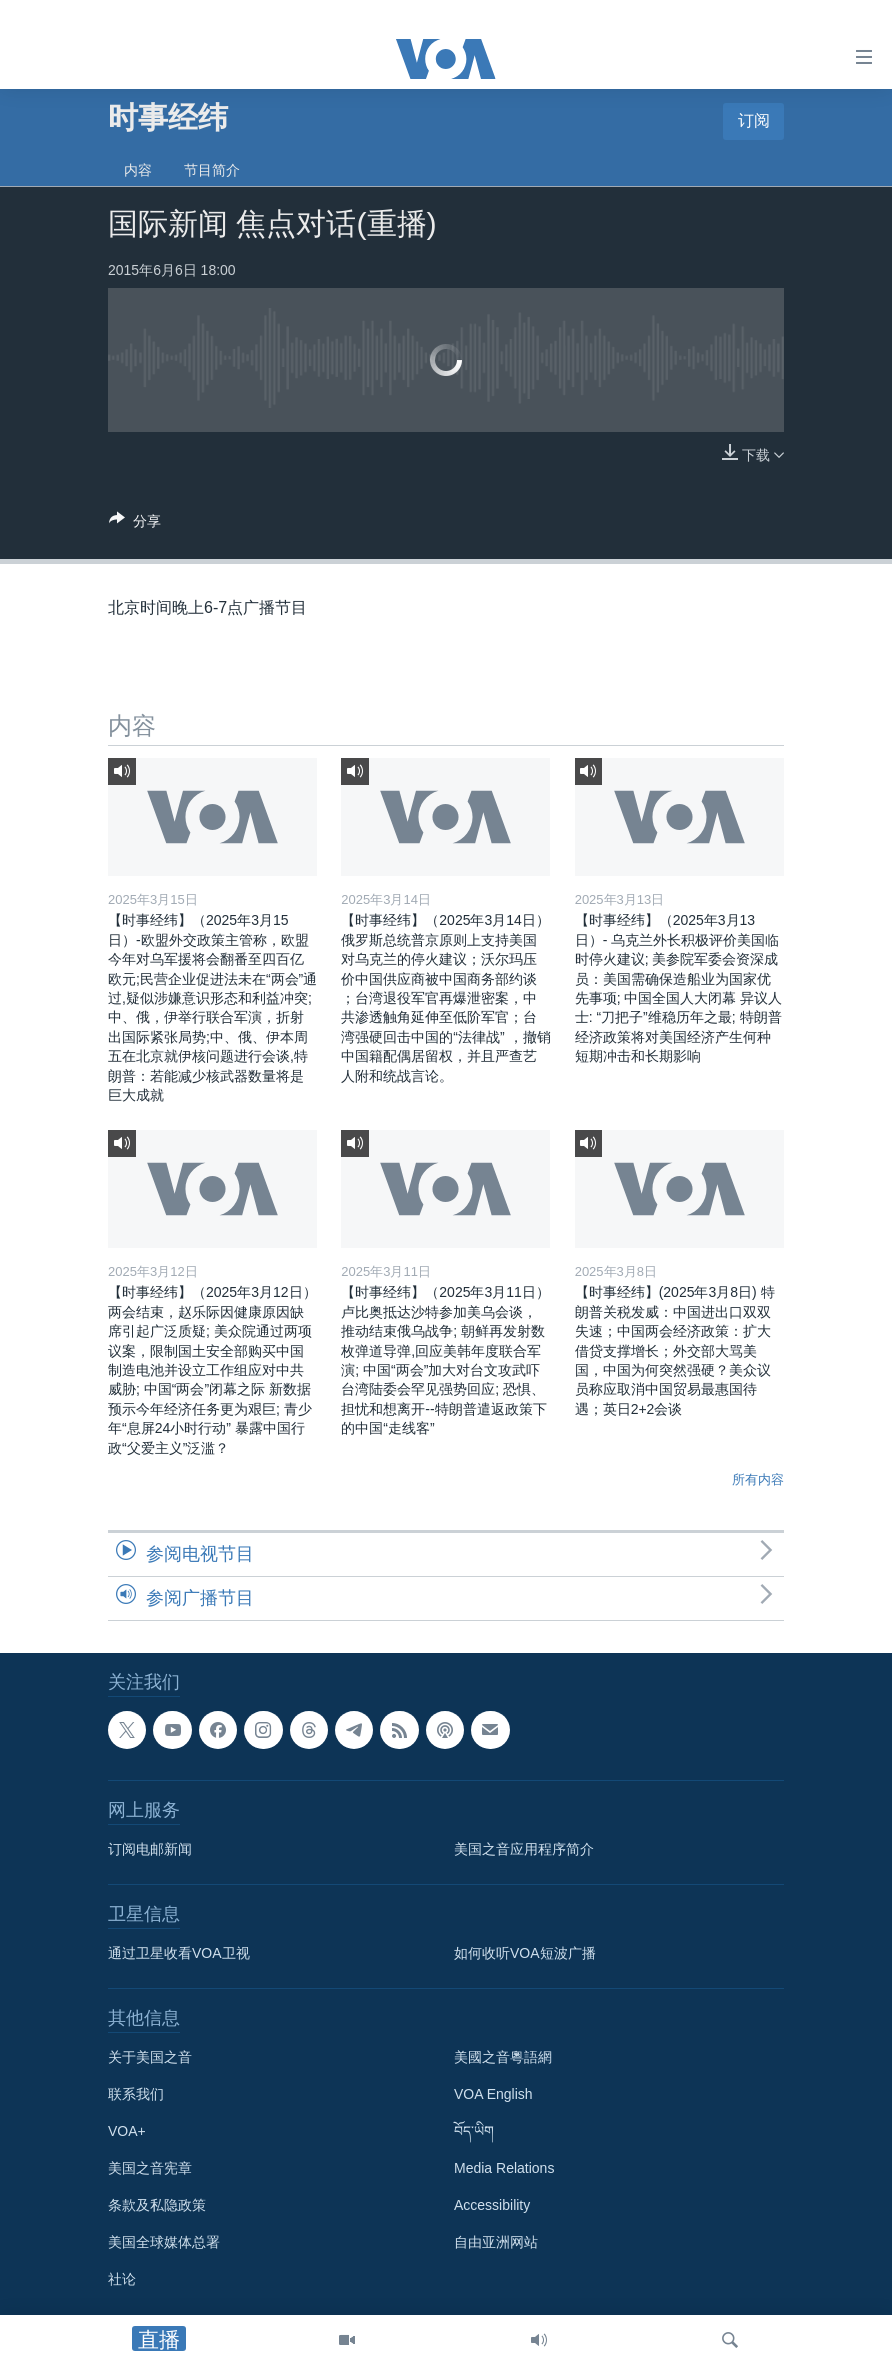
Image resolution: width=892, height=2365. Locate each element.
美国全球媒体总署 (164, 2242)
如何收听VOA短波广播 (525, 1953)
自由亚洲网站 (496, 2242)
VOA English (493, 2094)
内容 (138, 170)
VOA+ (127, 2131)
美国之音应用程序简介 (524, 1849)
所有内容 (758, 1479)
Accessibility (492, 2205)
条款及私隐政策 (157, 2205)
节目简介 (212, 170)
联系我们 (136, 2094)
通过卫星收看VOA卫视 (179, 1953)
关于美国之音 (150, 2057)
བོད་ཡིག (474, 2131)
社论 (122, 2279)
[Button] (135, 524)
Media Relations (504, 2168)
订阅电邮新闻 (150, 1849)
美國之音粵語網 (503, 2057)
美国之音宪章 (150, 2168)
